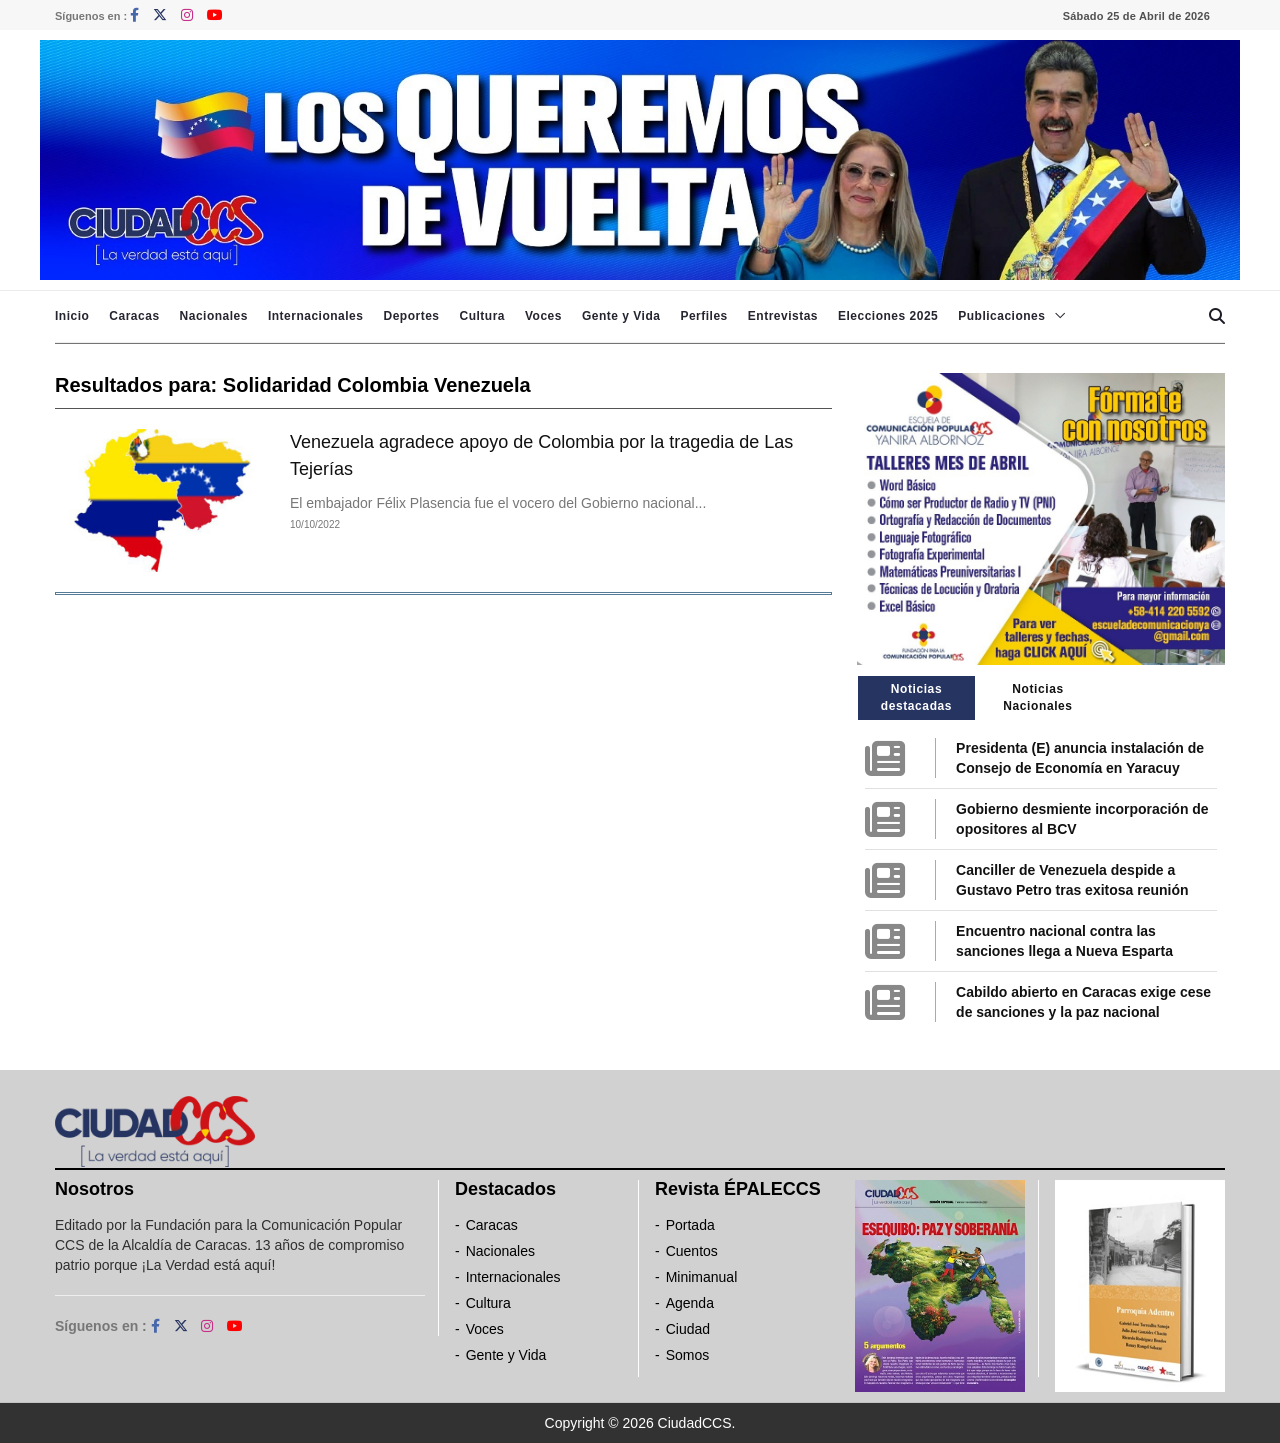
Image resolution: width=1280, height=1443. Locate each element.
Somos (688, 1355)
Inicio (72, 316)
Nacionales (214, 316)
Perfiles (703, 316)
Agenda (690, 1303)
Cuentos (692, 1251)
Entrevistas (783, 316)
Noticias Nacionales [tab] (1037, 697)
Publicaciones (1001, 316)
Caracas (134, 316)
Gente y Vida (621, 316)
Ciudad (688, 1329)
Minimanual (702, 1277)
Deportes (411, 316)
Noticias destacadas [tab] (916, 697)
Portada (690, 1225)
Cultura (482, 316)
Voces (543, 316)
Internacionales (316, 316)
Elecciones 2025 (888, 316)
